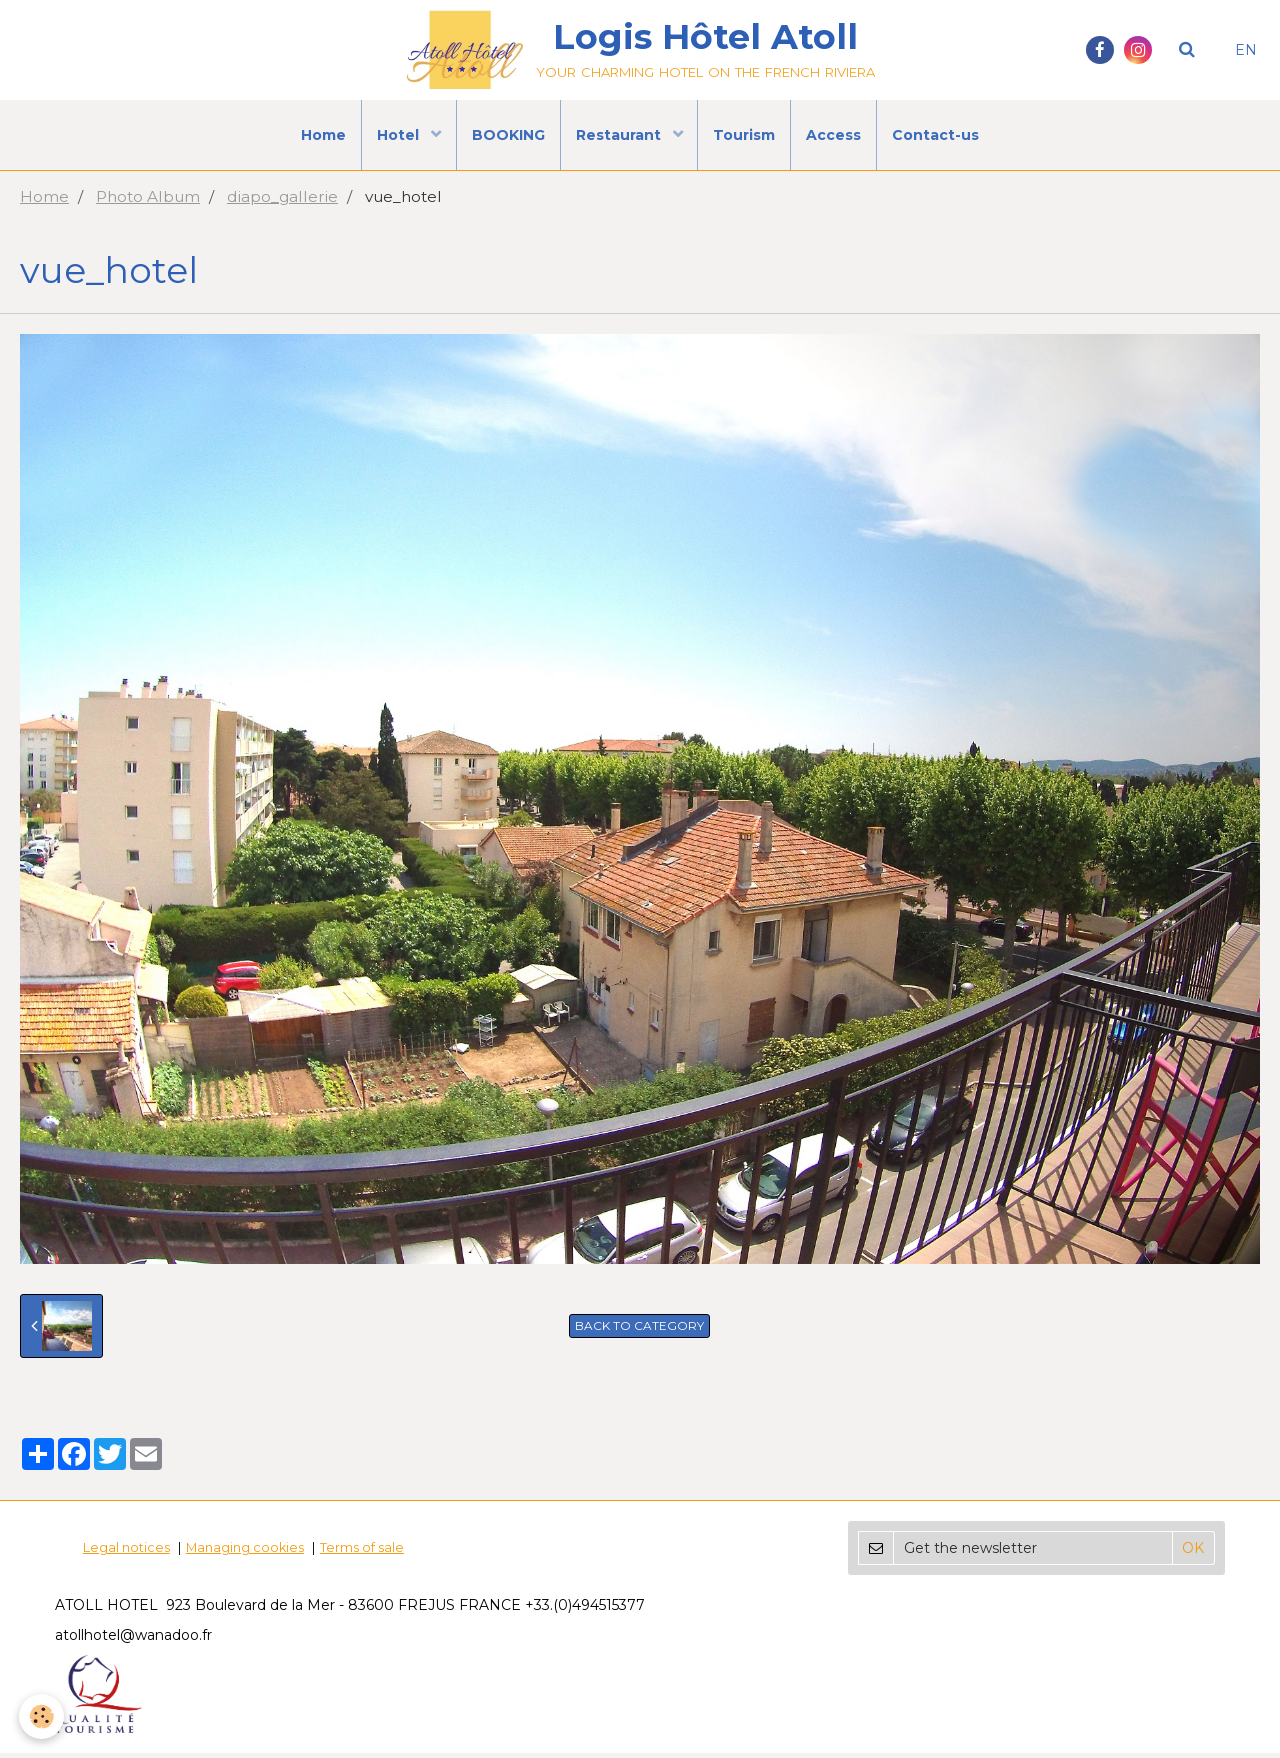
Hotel (400, 135)
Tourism (745, 135)
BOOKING (508, 135)
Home (323, 135)
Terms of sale (362, 1552)
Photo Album (148, 201)
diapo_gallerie (282, 201)
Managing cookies (245, 1552)
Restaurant (620, 135)
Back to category (639, 1330)
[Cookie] (42, 1716)
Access (834, 135)
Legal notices (126, 1552)
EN (1246, 50)
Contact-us (936, 135)
